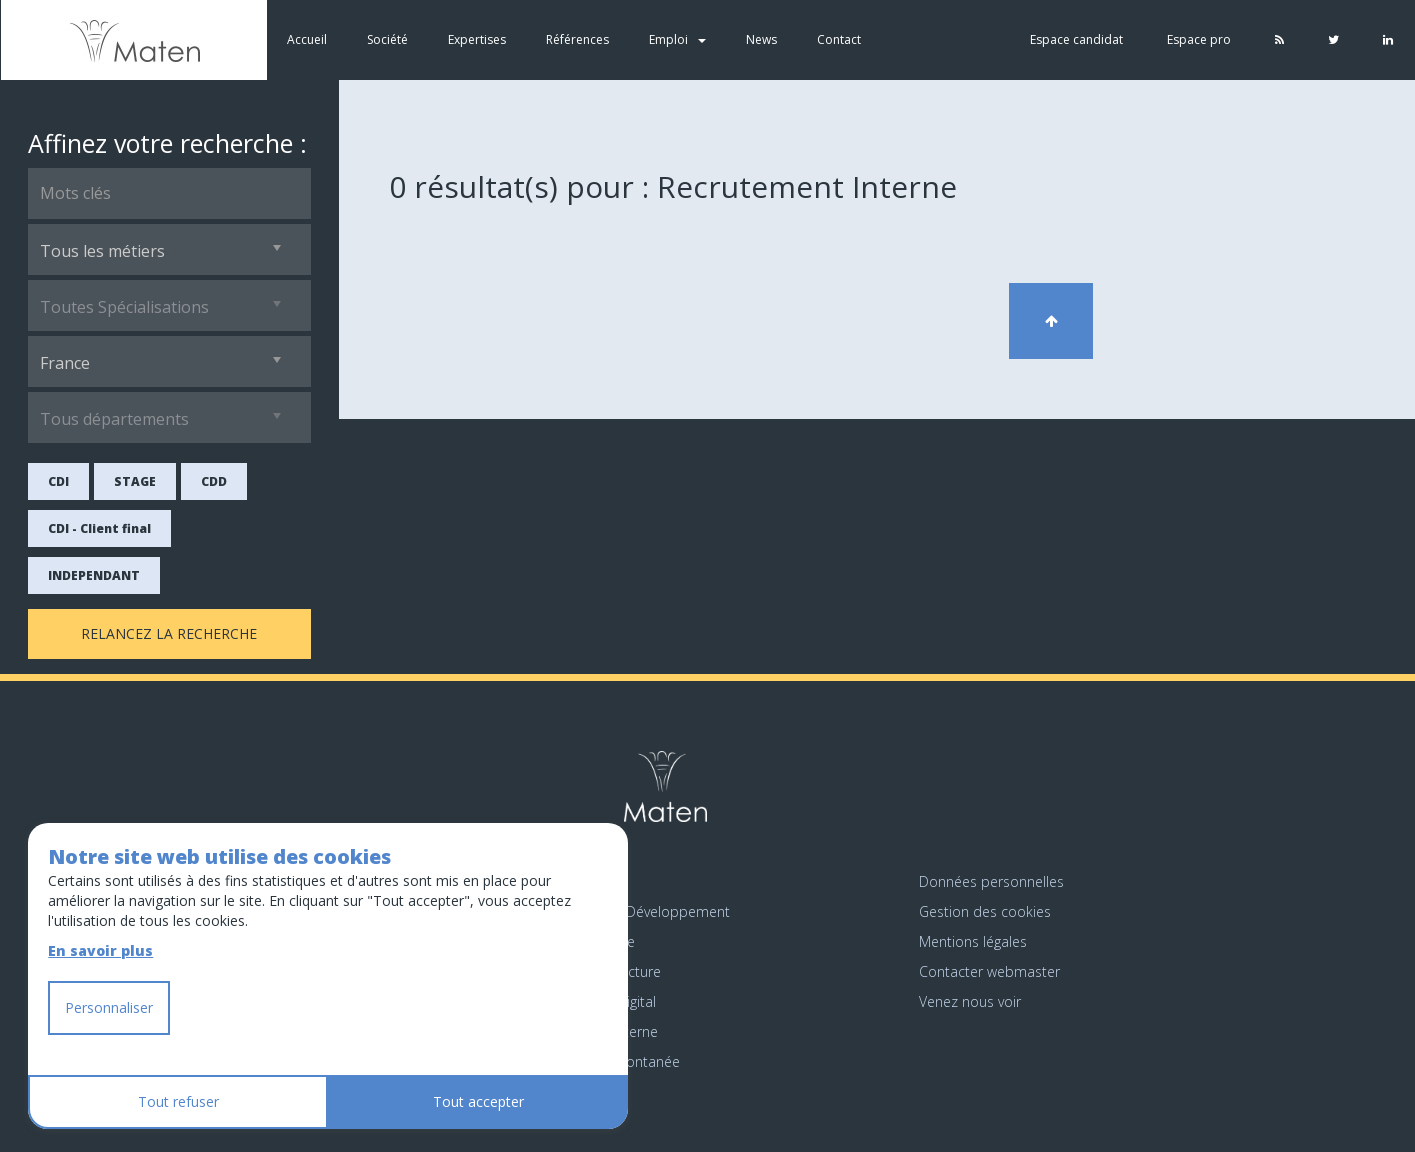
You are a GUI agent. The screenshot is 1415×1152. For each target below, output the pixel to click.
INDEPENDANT (94, 575)
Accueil (306, 39)
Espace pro (1199, 39)
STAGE (135, 481)
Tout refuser (178, 1101)
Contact (838, 39)
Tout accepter (478, 1101)
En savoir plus (100, 950)
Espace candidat (1076, 39)
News (760, 39)
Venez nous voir (970, 1001)
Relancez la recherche (169, 633)
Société (386, 39)
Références (576, 39)
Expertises (476, 39)
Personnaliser (109, 1007)
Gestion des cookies (985, 911)
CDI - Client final (99, 528)
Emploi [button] (676, 39)
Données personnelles (991, 881)
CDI (58, 481)
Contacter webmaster (989, 971)
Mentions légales (973, 941)
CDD (214, 481)
